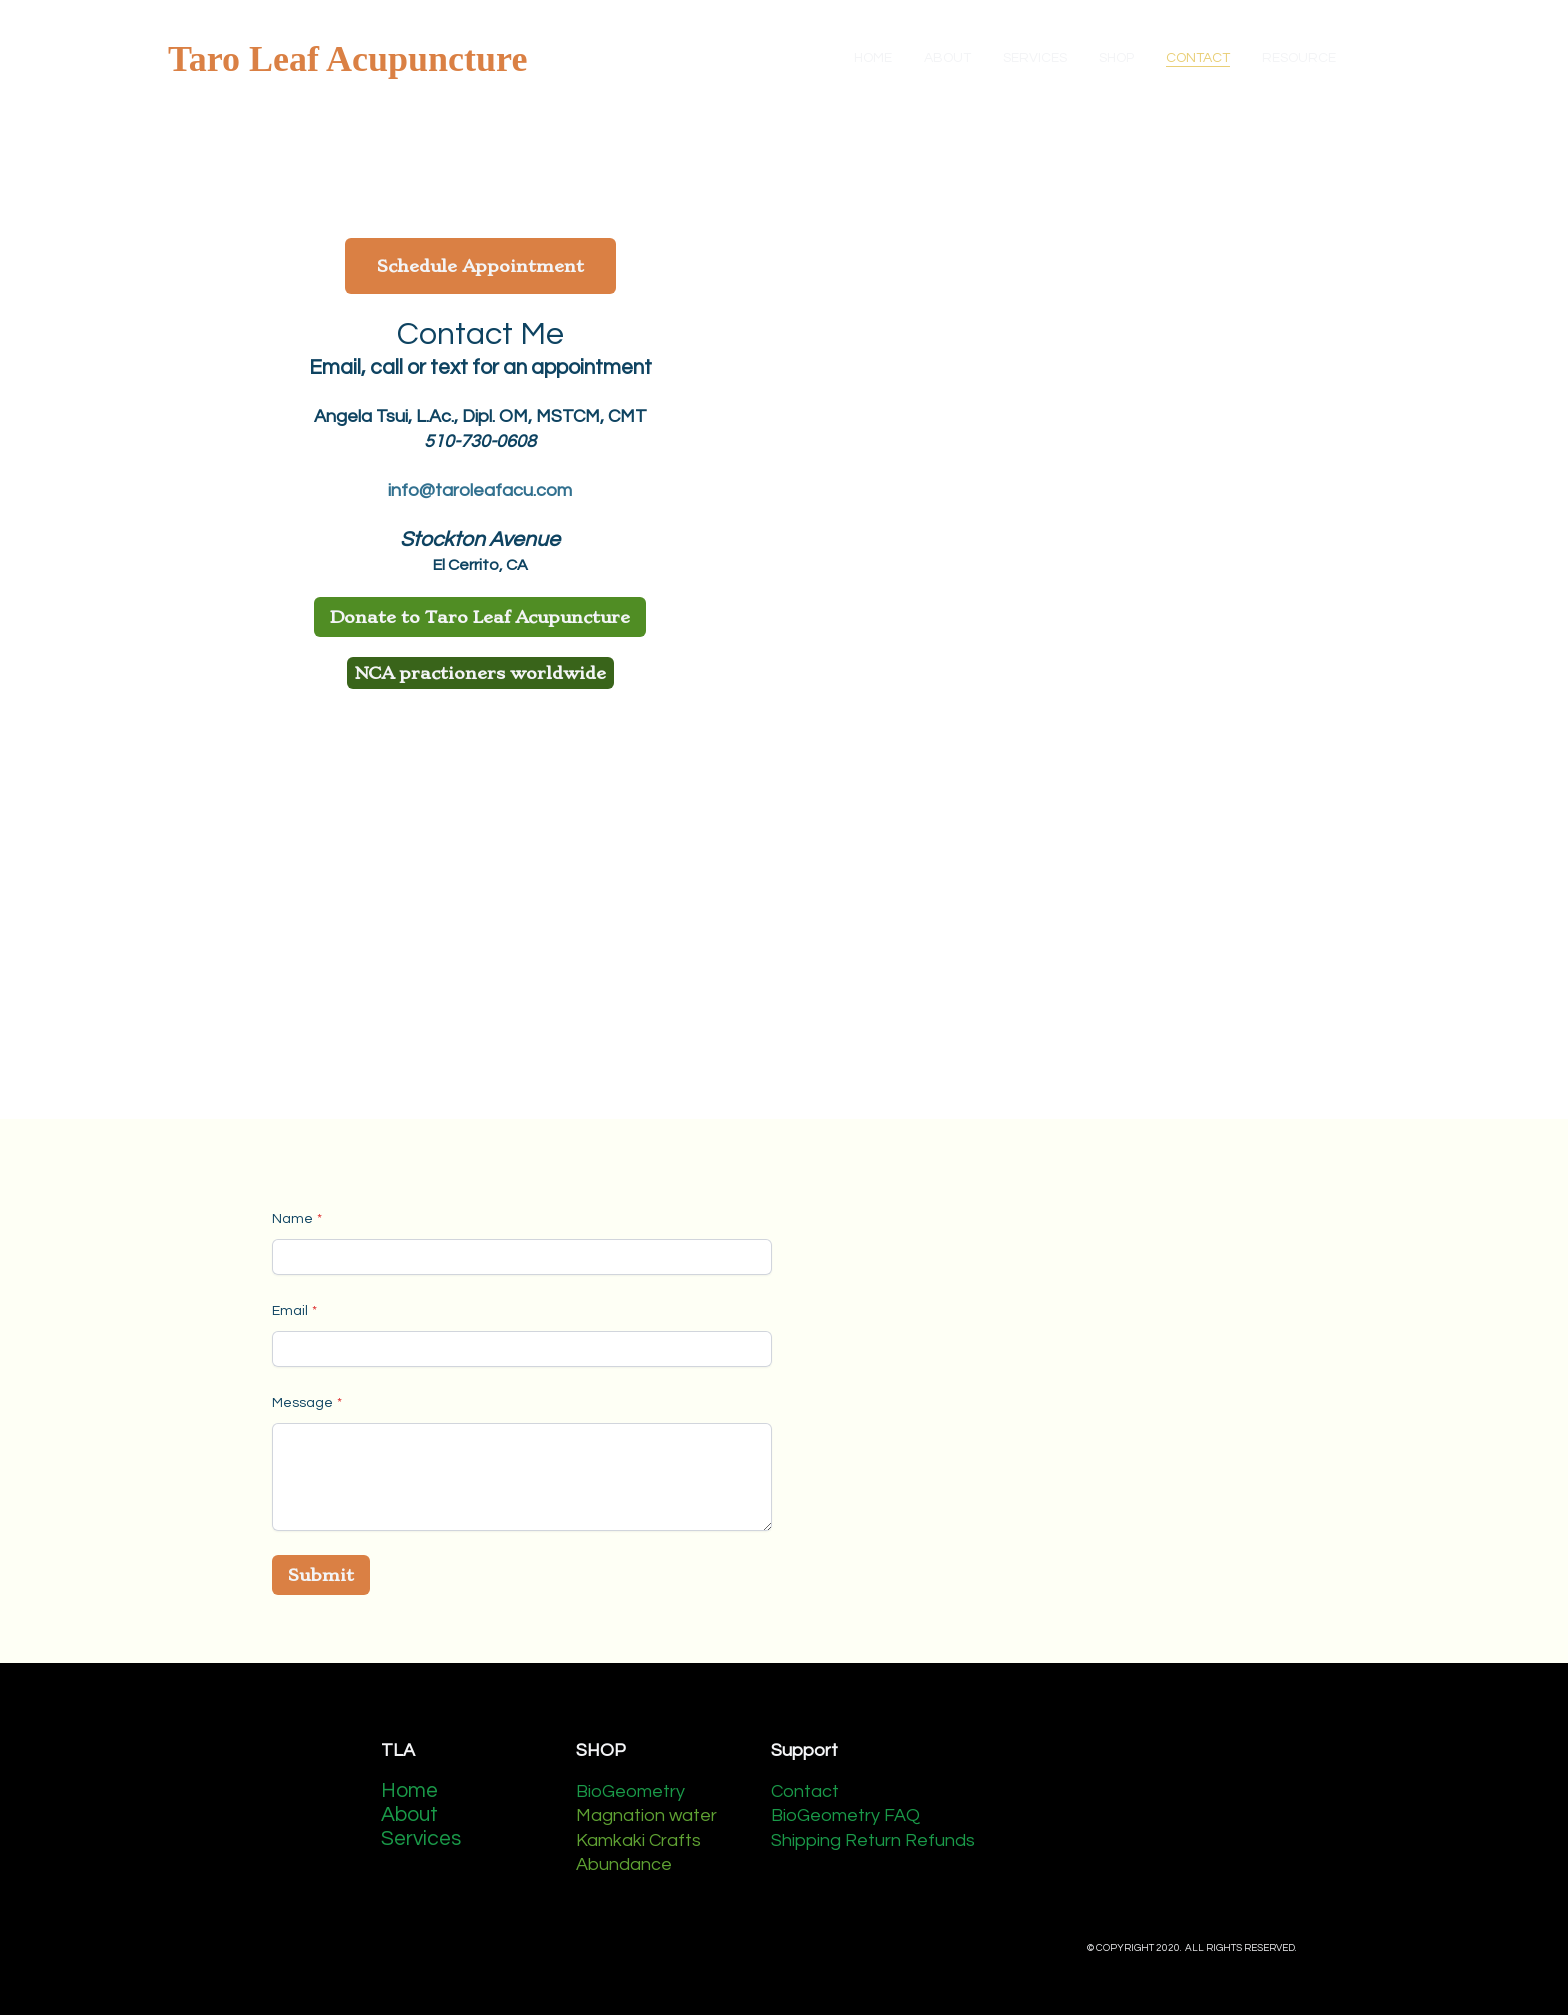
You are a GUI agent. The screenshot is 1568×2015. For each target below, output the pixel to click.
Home (409, 1790)
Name (292, 1219)
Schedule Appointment (480, 266)
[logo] (347, 59)
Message (302, 1403)
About (411, 1814)
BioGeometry (630, 1791)
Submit (321, 1575)
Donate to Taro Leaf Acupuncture (480, 617)
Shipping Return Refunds (873, 1840)
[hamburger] (551, 59)
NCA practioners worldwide (480, 673)
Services (421, 1838)
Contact (805, 1791)
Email (290, 1311)
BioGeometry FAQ (845, 1815)
